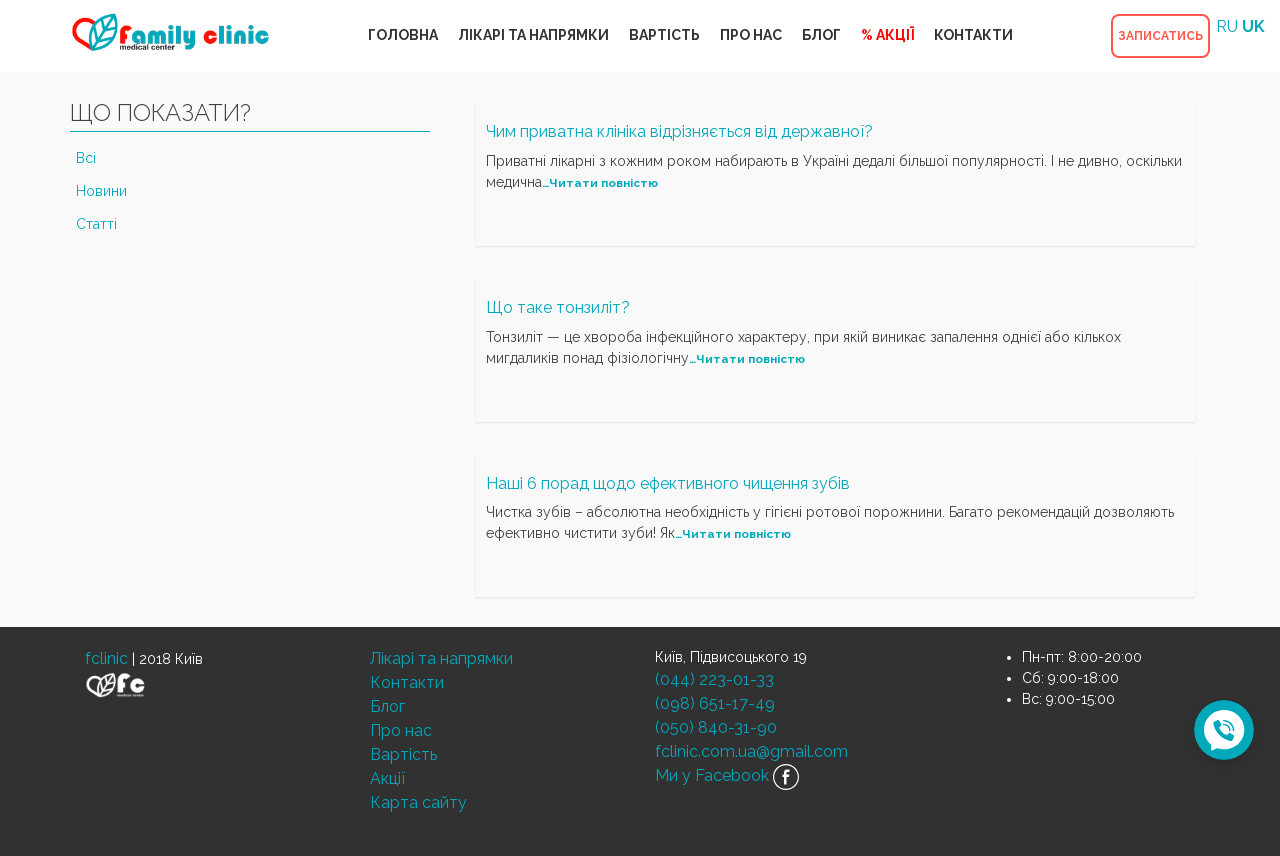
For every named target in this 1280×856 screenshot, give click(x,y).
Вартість (403, 754)
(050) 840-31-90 (716, 727)
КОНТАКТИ (973, 35)
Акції (387, 778)
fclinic (106, 658)
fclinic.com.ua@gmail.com (751, 751)
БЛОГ (821, 35)
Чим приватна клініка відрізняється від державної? (679, 131)
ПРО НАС (751, 35)
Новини (101, 191)
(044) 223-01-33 (714, 679)
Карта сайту (418, 802)
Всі (86, 158)
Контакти (407, 682)
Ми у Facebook (727, 777)
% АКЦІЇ (887, 35)
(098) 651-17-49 (715, 703)
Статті (96, 224)
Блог (387, 706)
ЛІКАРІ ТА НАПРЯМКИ (533, 35)
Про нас (401, 730)
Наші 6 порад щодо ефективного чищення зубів (668, 483)
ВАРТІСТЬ (664, 35)
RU (1227, 26)
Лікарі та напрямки (441, 658)
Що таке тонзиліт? (558, 307)
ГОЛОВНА (403, 35)
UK (1253, 26)
